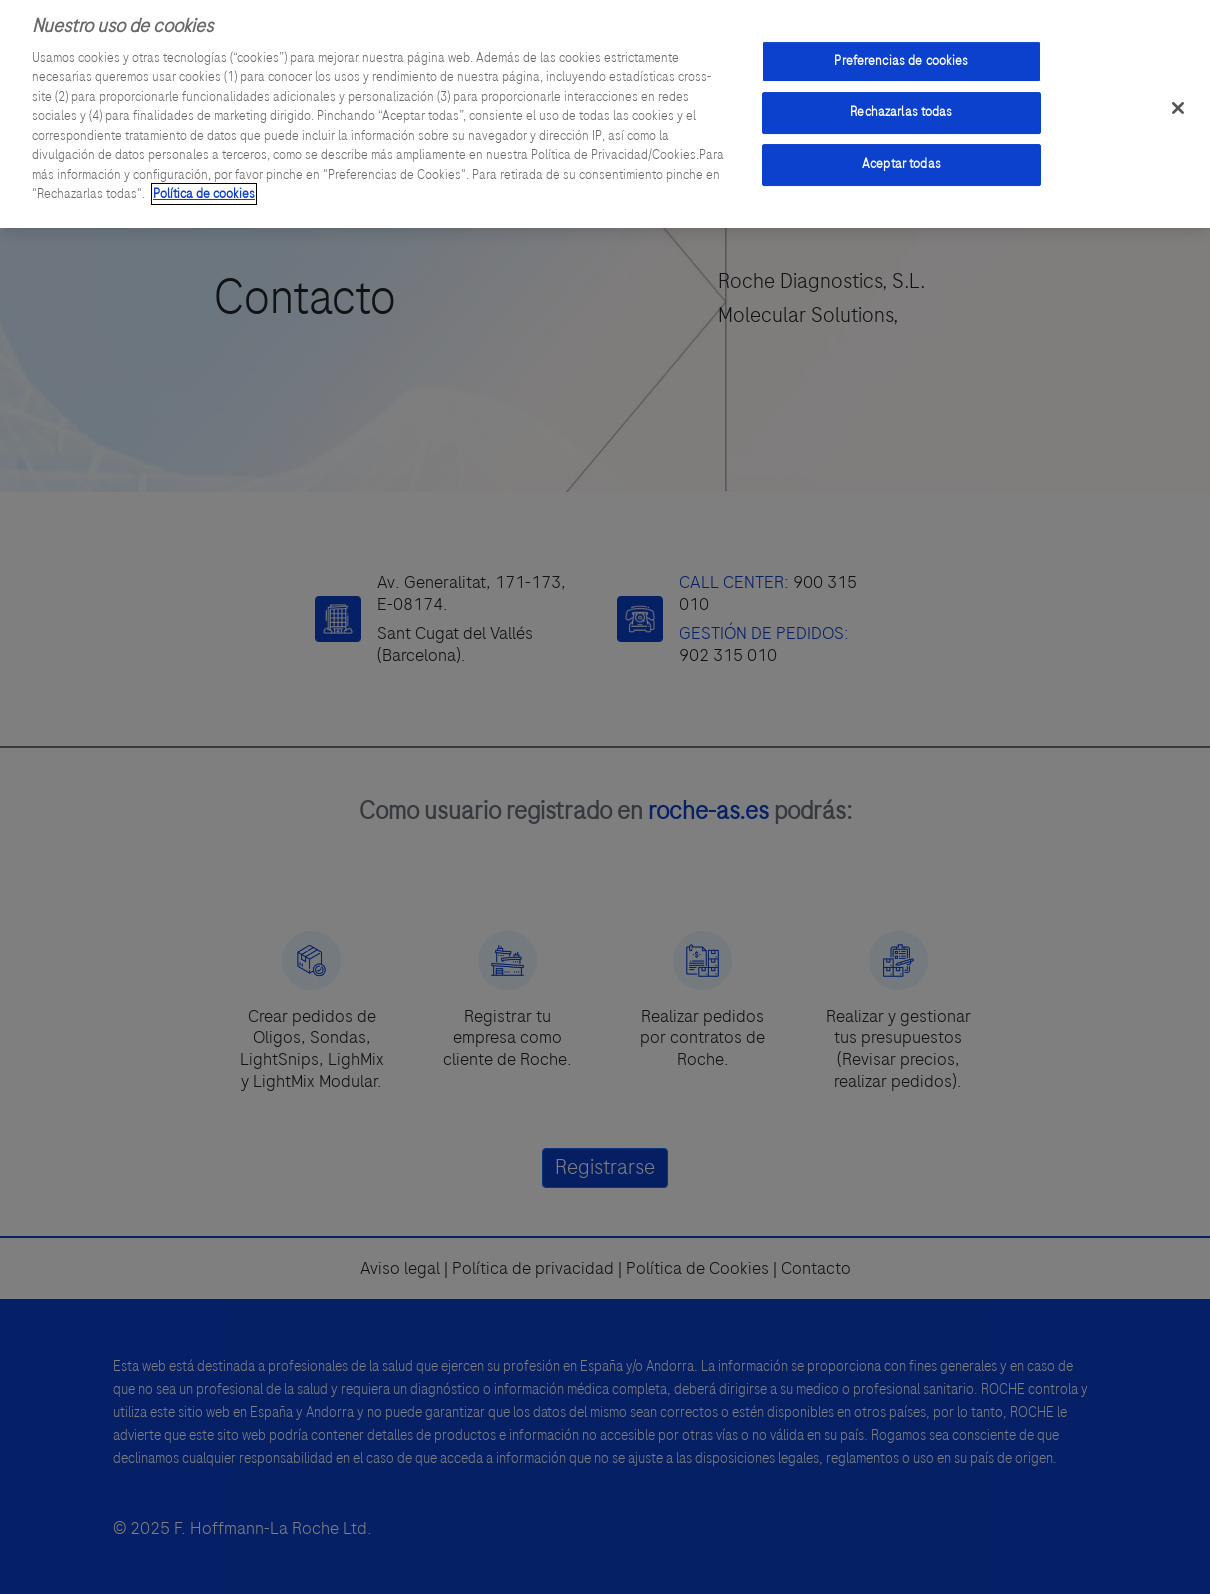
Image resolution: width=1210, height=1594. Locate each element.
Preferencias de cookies (901, 53)
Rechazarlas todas (901, 105)
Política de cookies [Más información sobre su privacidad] (204, 186)
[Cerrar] (1178, 100)
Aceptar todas (901, 156)
